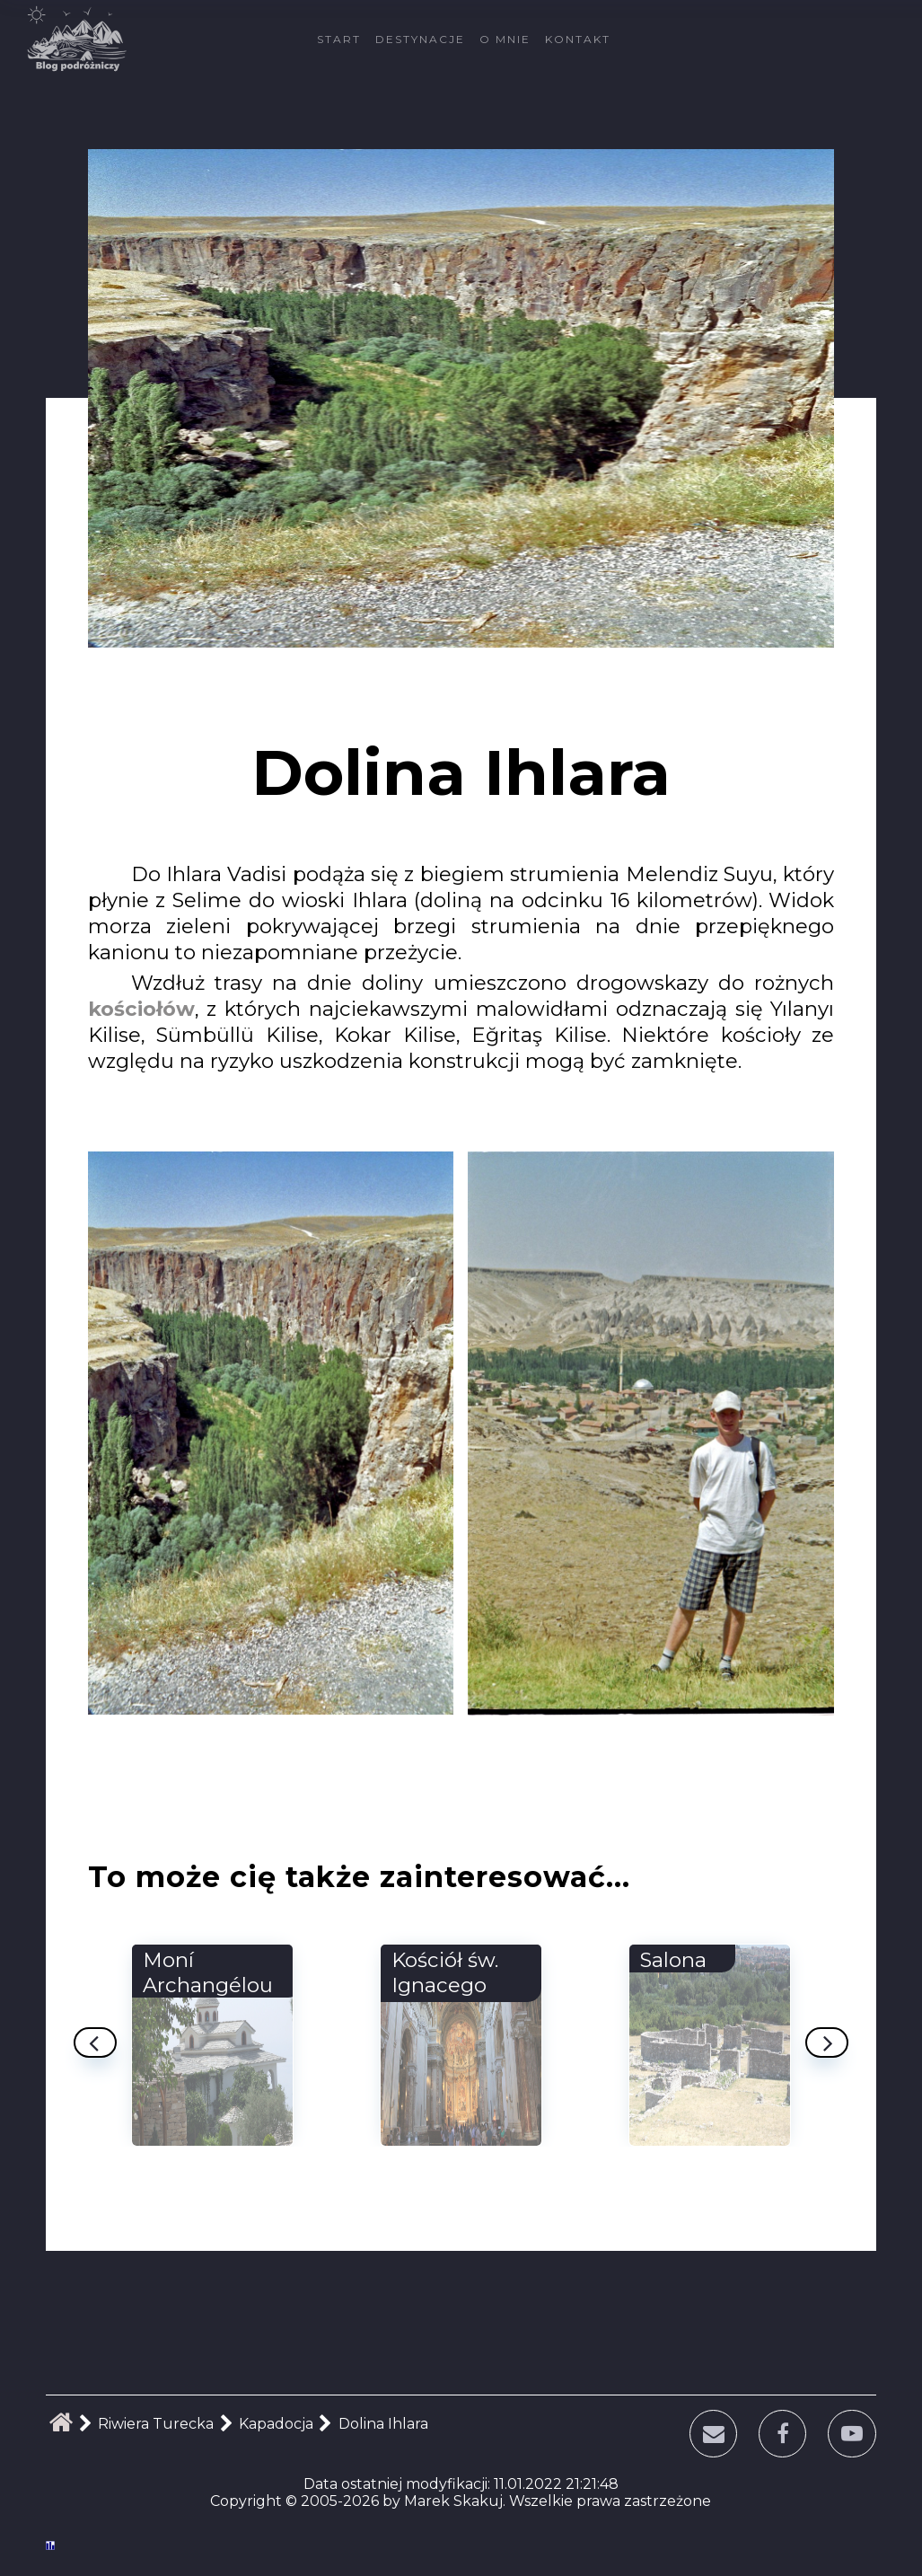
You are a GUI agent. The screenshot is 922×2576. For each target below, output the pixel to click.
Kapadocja (276, 2423)
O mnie (505, 39)
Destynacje (420, 39)
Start (339, 39)
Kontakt (577, 39)
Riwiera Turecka (156, 2423)
